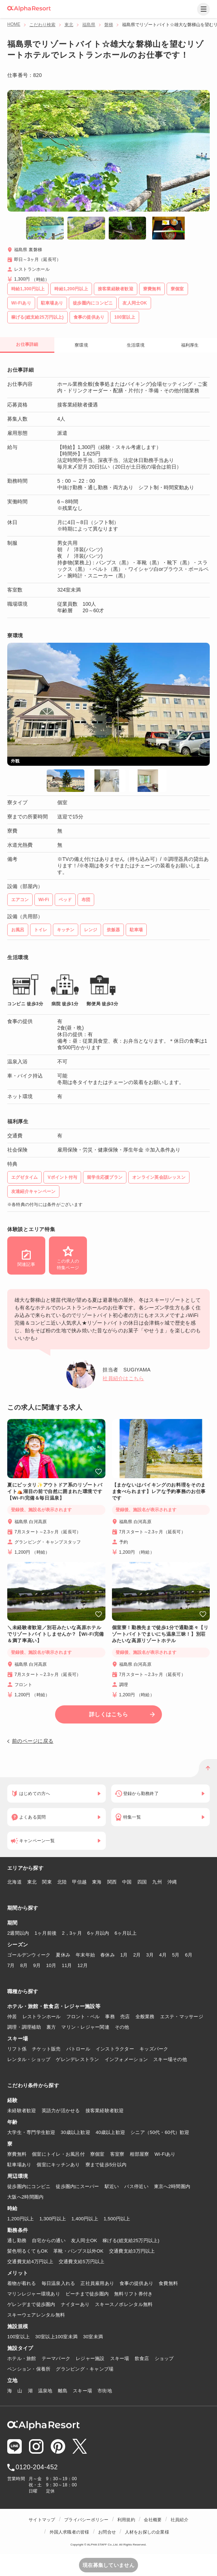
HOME (13, 24)
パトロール (78, 2049)
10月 (51, 1965)
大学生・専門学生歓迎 (31, 2132)
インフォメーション (126, 2059)
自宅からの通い (49, 2240)
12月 (83, 1965)
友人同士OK (84, 2240)
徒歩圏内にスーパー (77, 2186)
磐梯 (108, 24)
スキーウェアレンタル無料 (36, 2315)
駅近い (112, 2186)
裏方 (51, 2027)
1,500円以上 (117, 2218)
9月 (37, 1965)
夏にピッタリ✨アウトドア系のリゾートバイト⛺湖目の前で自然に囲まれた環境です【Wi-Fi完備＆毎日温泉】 (54, 1491)
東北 (68, 24)
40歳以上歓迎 (110, 2132)
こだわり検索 (42, 24)
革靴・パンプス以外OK (78, 2251)
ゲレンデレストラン (77, 2059)
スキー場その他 (170, 2059)
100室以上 (18, 2336)
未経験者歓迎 (21, 2110)
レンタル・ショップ (28, 2059)
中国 (127, 1882)
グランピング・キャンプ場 (84, 2369)
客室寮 (117, 2154)
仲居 (12, 2016)
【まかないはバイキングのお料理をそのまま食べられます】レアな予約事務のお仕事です (159, 1491)
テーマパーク (56, 2358)
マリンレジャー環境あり (33, 2294)
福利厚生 (190, 345)
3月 (150, 1955)
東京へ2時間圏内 (172, 2186)
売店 (125, 2016)
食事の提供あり (136, 2283)
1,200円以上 (20, 2218)
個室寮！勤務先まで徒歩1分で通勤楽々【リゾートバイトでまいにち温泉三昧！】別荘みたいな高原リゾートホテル (160, 1634)
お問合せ (107, 2532)
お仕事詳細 (27, 344)
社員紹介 (179, 2519)
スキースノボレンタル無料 (124, 2304)
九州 (157, 1882)
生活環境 (136, 345)
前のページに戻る (32, 1741)
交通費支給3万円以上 (132, 2251)
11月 (67, 1965)
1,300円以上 (52, 2218)
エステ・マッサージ (181, 2016)
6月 (189, 1955)
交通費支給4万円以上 (30, 2261)
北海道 (14, 1882)
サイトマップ (42, 2519)
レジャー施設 (90, 2358)
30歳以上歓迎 (75, 2132)
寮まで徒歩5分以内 (106, 2164)
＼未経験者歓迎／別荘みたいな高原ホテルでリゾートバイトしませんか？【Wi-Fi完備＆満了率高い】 (55, 1634)
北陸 (62, 1882)
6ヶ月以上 (125, 1933)
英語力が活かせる (61, 2110)
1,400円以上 (84, 2218)
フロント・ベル (83, 2016)
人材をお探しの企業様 (147, 2532)
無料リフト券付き (133, 2294)
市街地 (104, 2390)
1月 (124, 1955)
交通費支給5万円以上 (82, 2261)
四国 (142, 1882)
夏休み (63, 1955)
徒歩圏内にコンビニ (28, 2186)
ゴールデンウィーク (28, 1955)
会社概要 (153, 2519)
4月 (163, 1955)
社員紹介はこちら (123, 1378)
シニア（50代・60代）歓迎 (159, 2132)
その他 (122, 2027)
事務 (110, 2016)
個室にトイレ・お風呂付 (58, 2154)
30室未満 (93, 2336)
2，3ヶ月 (72, 1933)
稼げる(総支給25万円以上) (131, 2240)
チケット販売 (46, 2049)
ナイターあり (75, 2304)
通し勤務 (16, 2240)
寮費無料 (16, 2154)
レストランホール (41, 2016)
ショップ (164, 2358)
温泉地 (45, 2390)
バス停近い (136, 2186)
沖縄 (172, 1882)
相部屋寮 (139, 2154)
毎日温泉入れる (58, 2283)
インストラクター (115, 2049)
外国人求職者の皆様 (69, 2532)
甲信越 (79, 1882)
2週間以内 (18, 1933)
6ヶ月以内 (98, 1933)
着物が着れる (21, 2283)
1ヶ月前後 (46, 1933)
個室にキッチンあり (58, 2164)
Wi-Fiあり (165, 2154)
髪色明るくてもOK (27, 2251)
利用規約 (126, 2519)
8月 (24, 1965)
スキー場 (119, 2358)
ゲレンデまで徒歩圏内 (31, 2304)
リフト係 (16, 2049)
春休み (107, 1955)
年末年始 (85, 1955)
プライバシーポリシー (86, 2519)
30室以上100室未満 (56, 2336)
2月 (137, 1955)
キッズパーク (153, 2049)
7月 (11, 1965)
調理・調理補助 (24, 2027)
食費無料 (168, 2283)
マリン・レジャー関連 (85, 2027)
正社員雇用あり (97, 2283)
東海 (97, 1882)
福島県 (88, 24)
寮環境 (81, 345)
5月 (176, 1955)
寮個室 (97, 2154)
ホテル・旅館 (21, 2358)
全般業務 (145, 2016)
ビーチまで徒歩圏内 (87, 2294)
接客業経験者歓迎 (104, 2110)
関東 (47, 1882)
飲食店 (142, 2358)
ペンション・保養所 (28, 2369)
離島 (63, 2390)
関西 (112, 1882)
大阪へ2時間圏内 (25, 2197)
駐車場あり (19, 2164)
